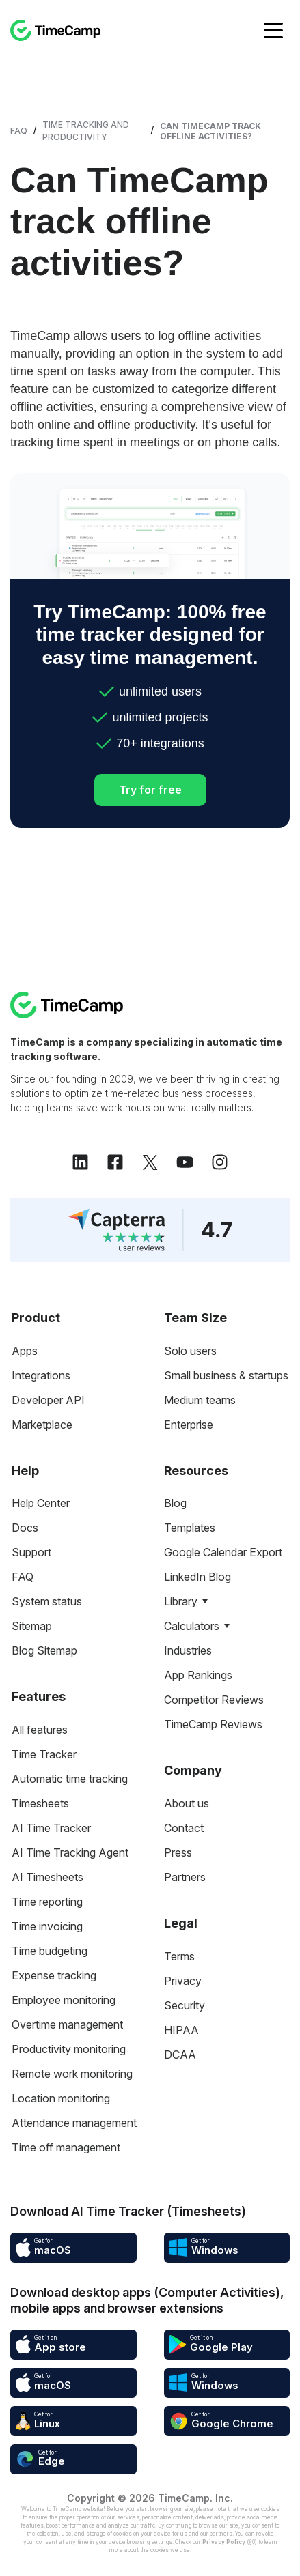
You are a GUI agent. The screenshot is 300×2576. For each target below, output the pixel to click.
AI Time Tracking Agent (70, 1852)
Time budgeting (49, 1951)
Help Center (41, 1503)
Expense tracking (54, 1975)
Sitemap (32, 1626)
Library (180, 1601)
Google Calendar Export (223, 1552)
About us (186, 1803)
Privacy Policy (223, 2541)
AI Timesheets (47, 1877)
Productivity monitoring (69, 2049)
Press (178, 1852)
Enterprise (188, 1424)
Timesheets (40, 1803)
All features (40, 1729)
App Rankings (198, 1675)
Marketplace (42, 1424)
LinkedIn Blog (197, 1577)
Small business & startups (226, 1375)
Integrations (41, 1375)
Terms (179, 1956)
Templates (189, 1527)
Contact (184, 1828)
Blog (175, 1503)
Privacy (183, 1981)
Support (31, 1552)
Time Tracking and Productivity (85, 130)
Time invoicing (47, 1926)
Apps (25, 1351)
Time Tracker (44, 1754)
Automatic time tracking (70, 1779)
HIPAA (181, 2030)
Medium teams (200, 1400)
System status (47, 1601)
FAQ (18, 131)
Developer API (48, 1400)
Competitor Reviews (214, 1699)
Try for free (150, 790)
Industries (188, 1650)
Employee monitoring (63, 2000)
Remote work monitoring (72, 2073)
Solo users (190, 1351)
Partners (185, 1877)
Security (184, 2005)
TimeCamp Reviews (213, 1724)
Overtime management (67, 2024)
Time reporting (47, 1901)
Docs (25, 1527)
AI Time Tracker (51, 1828)
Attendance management (74, 2123)
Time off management (66, 2147)
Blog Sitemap (44, 1650)
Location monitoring (61, 2098)
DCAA (180, 2054)
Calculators (191, 1626)
